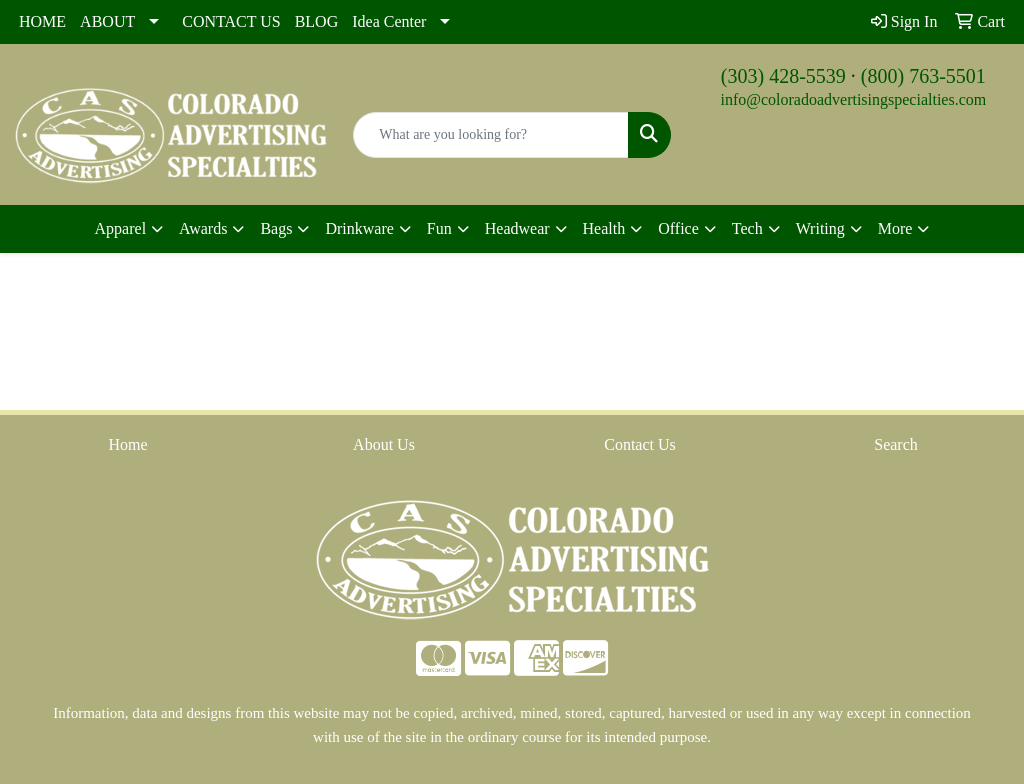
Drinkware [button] (359, 228)
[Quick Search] (490, 135)
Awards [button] (203, 228)
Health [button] (604, 228)
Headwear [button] (517, 228)
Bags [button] (276, 228)
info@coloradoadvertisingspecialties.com (853, 99)
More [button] (895, 228)
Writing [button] (820, 228)
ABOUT (107, 21)
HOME (42, 21)
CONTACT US (231, 21)
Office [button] (678, 228)
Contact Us (640, 444)
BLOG (317, 21)
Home (127, 444)
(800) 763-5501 (923, 76)
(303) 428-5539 (783, 76)
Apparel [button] (121, 228)
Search (896, 444)
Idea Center (389, 21)
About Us (384, 444)
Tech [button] (747, 228)
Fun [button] (439, 228)
